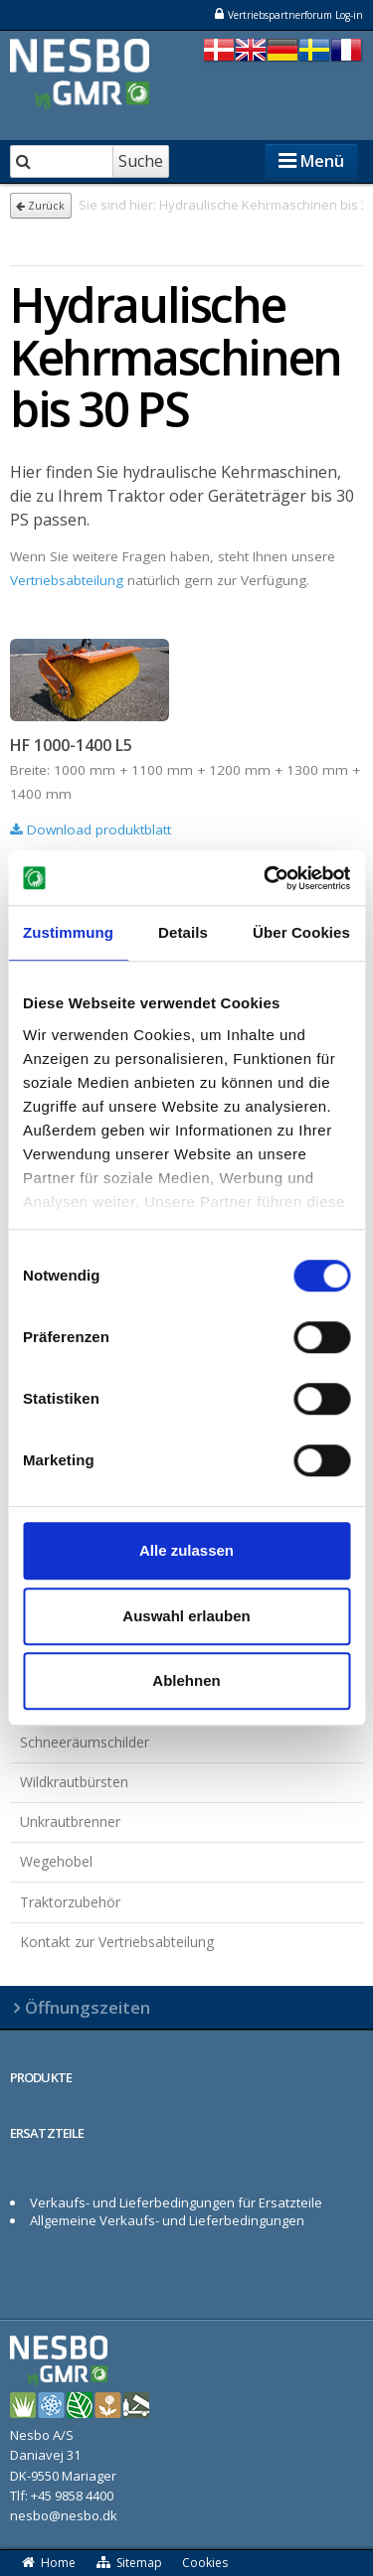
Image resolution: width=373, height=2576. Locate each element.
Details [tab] (183, 932)
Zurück (40, 206)
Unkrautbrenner (70, 1821)
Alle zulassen (186, 1550)
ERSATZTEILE (47, 2133)
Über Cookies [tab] (301, 932)
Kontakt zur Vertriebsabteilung (117, 1941)
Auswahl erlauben (186, 1615)
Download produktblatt (90, 829)
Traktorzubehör (70, 1902)
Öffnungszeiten (87, 2007)
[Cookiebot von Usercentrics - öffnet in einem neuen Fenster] (265, 878)
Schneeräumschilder (84, 1742)
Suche (140, 161)
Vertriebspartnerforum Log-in (288, 14)
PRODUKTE (41, 2077)
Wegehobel (56, 1861)
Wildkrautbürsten (74, 1781)
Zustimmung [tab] (68, 932)
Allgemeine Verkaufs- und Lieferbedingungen (167, 2220)
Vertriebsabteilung (66, 580)
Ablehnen (186, 1680)
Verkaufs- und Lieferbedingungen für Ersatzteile (176, 2202)
